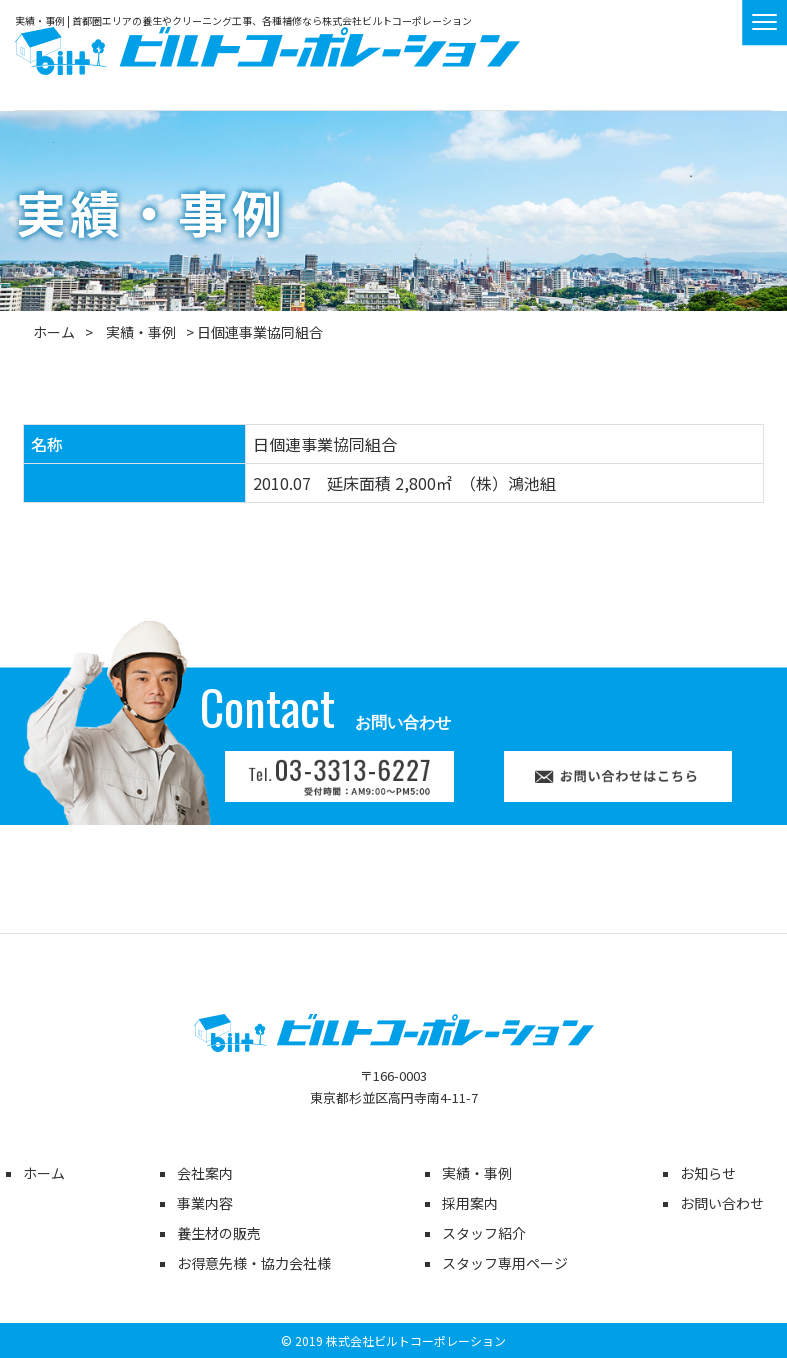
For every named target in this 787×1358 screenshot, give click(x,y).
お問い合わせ (722, 1203)
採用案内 (470, 1203)
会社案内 (205, 1173)
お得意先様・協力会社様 (254, 1263)
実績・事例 (141, 332)
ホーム (54, 332)
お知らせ (708, 1173)
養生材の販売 (219, 1233)
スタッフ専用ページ (505, 1263)
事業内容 (205, 1203)
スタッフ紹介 (484, 1233)
